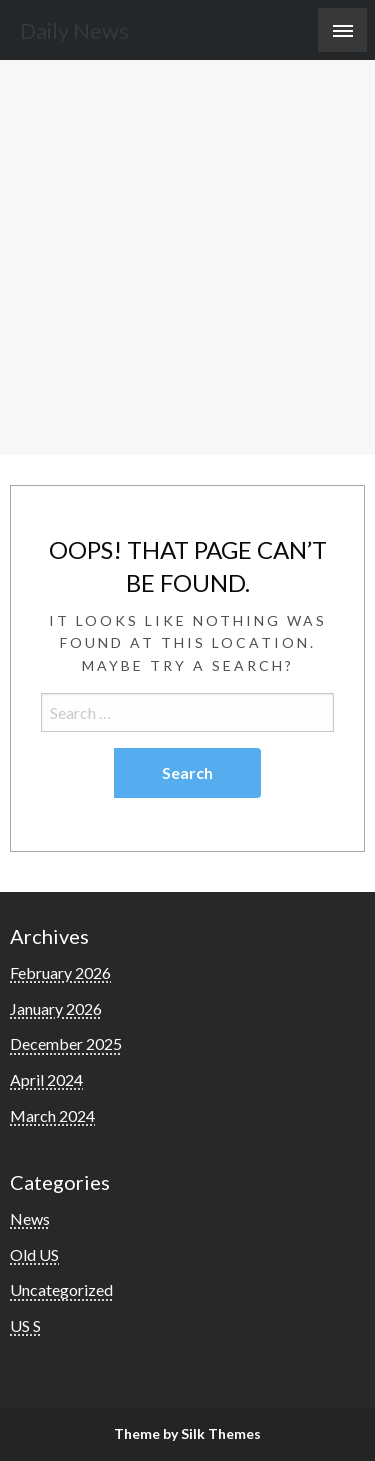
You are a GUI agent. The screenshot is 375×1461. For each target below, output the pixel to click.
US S (25, 1325)
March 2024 (52, 1115)
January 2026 (56, 1008)
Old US (34, 1254)
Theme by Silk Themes (187, 1433)
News (30, 1218)
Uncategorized (61, 1289)
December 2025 (66, 1043)
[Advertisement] (187, 257)
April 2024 (46, 1079)
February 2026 (60, 972)
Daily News (74, 31)
